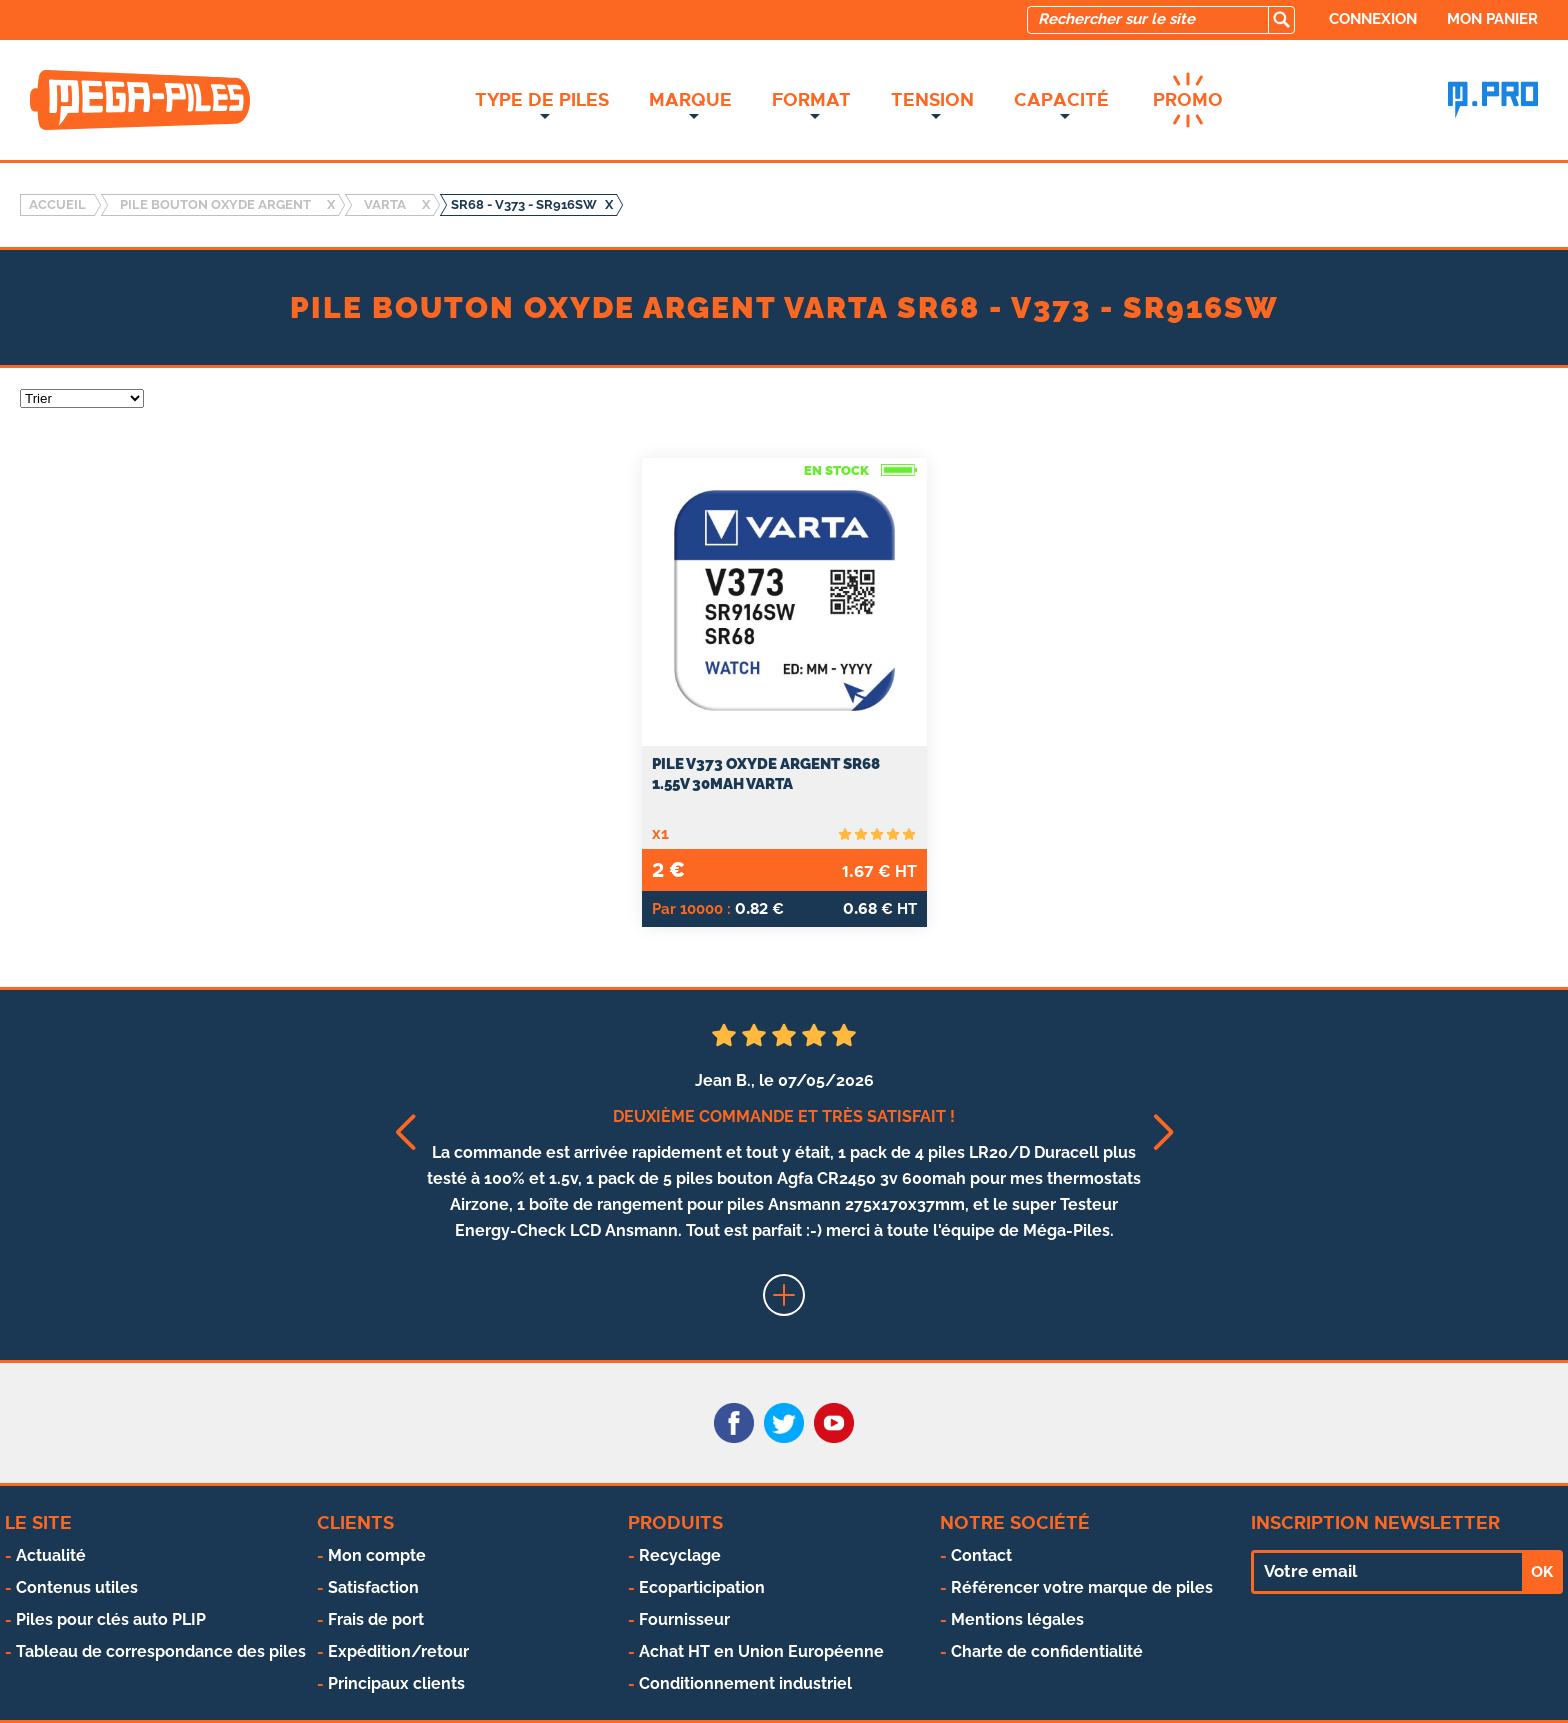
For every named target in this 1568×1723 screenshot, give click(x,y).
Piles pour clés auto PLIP (111, 1619)
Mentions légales (1017, 1619)
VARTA (385, 204)
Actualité (51, 1555)
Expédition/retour (398, 1651)
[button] (404, 1132)
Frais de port (376, 1619)
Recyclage (680, 1555)
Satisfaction (373, 1587)
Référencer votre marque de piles (1082, 1587)
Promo (1188, 100)
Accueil (57, 204)
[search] (1281, 20)
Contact (981, 1555)
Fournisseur (684, 1619)
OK (1542, 1572)
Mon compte (377, 1555)
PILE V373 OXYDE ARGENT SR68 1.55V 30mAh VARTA (766, 774)
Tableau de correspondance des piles (161, 1651)
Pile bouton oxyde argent (215, 204)
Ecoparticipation (702, 1587)
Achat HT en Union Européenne (761, 1651)
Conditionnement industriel (745, 1683)
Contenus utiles (77, 1587)
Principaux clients (396, 1683)
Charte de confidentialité (1047, 1651)
